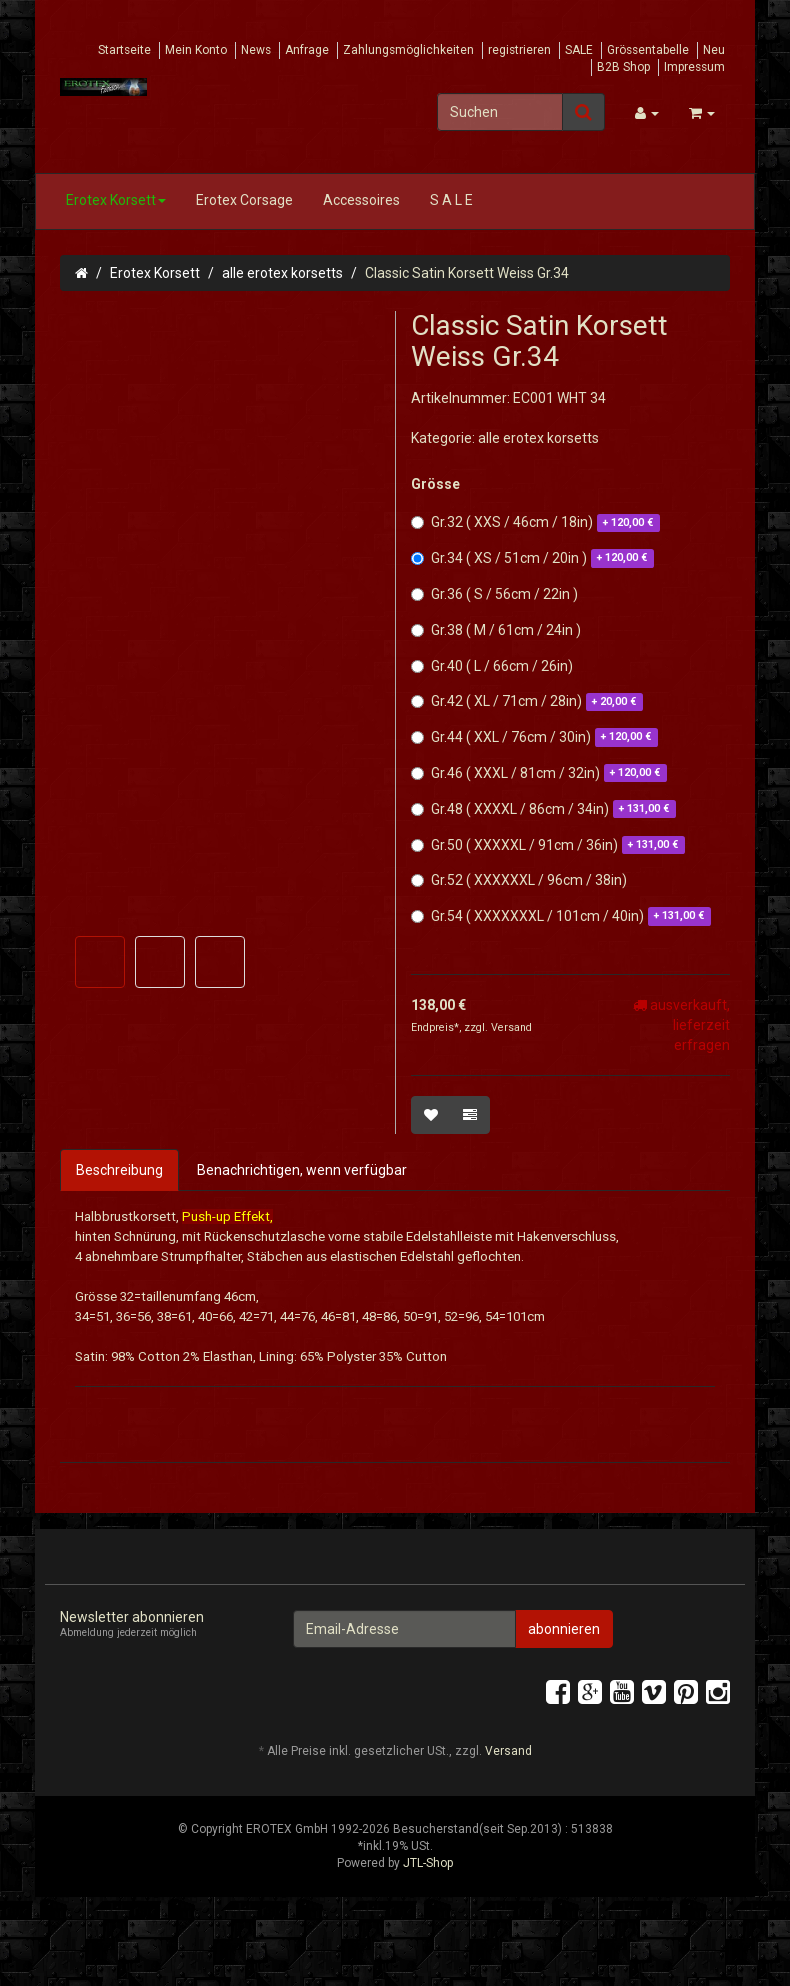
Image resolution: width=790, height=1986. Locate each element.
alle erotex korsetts (282, 273)
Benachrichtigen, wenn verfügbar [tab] (302, 1170)
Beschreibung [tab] (119, 1170)
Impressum (694, 67)
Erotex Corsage (244, 200)
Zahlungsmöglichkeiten (408, 50)
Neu (714, 50)
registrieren (519, 50)
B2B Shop (623, 67)
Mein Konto (196, 50)
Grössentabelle (648, 50)
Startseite (124, 50)
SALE (579, 50)
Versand (511, 1027)
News (256, 50)
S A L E (451, 200)
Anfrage (307, 50)
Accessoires (361, 200)
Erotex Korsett (116, 200)
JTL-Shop (428, 1932)
